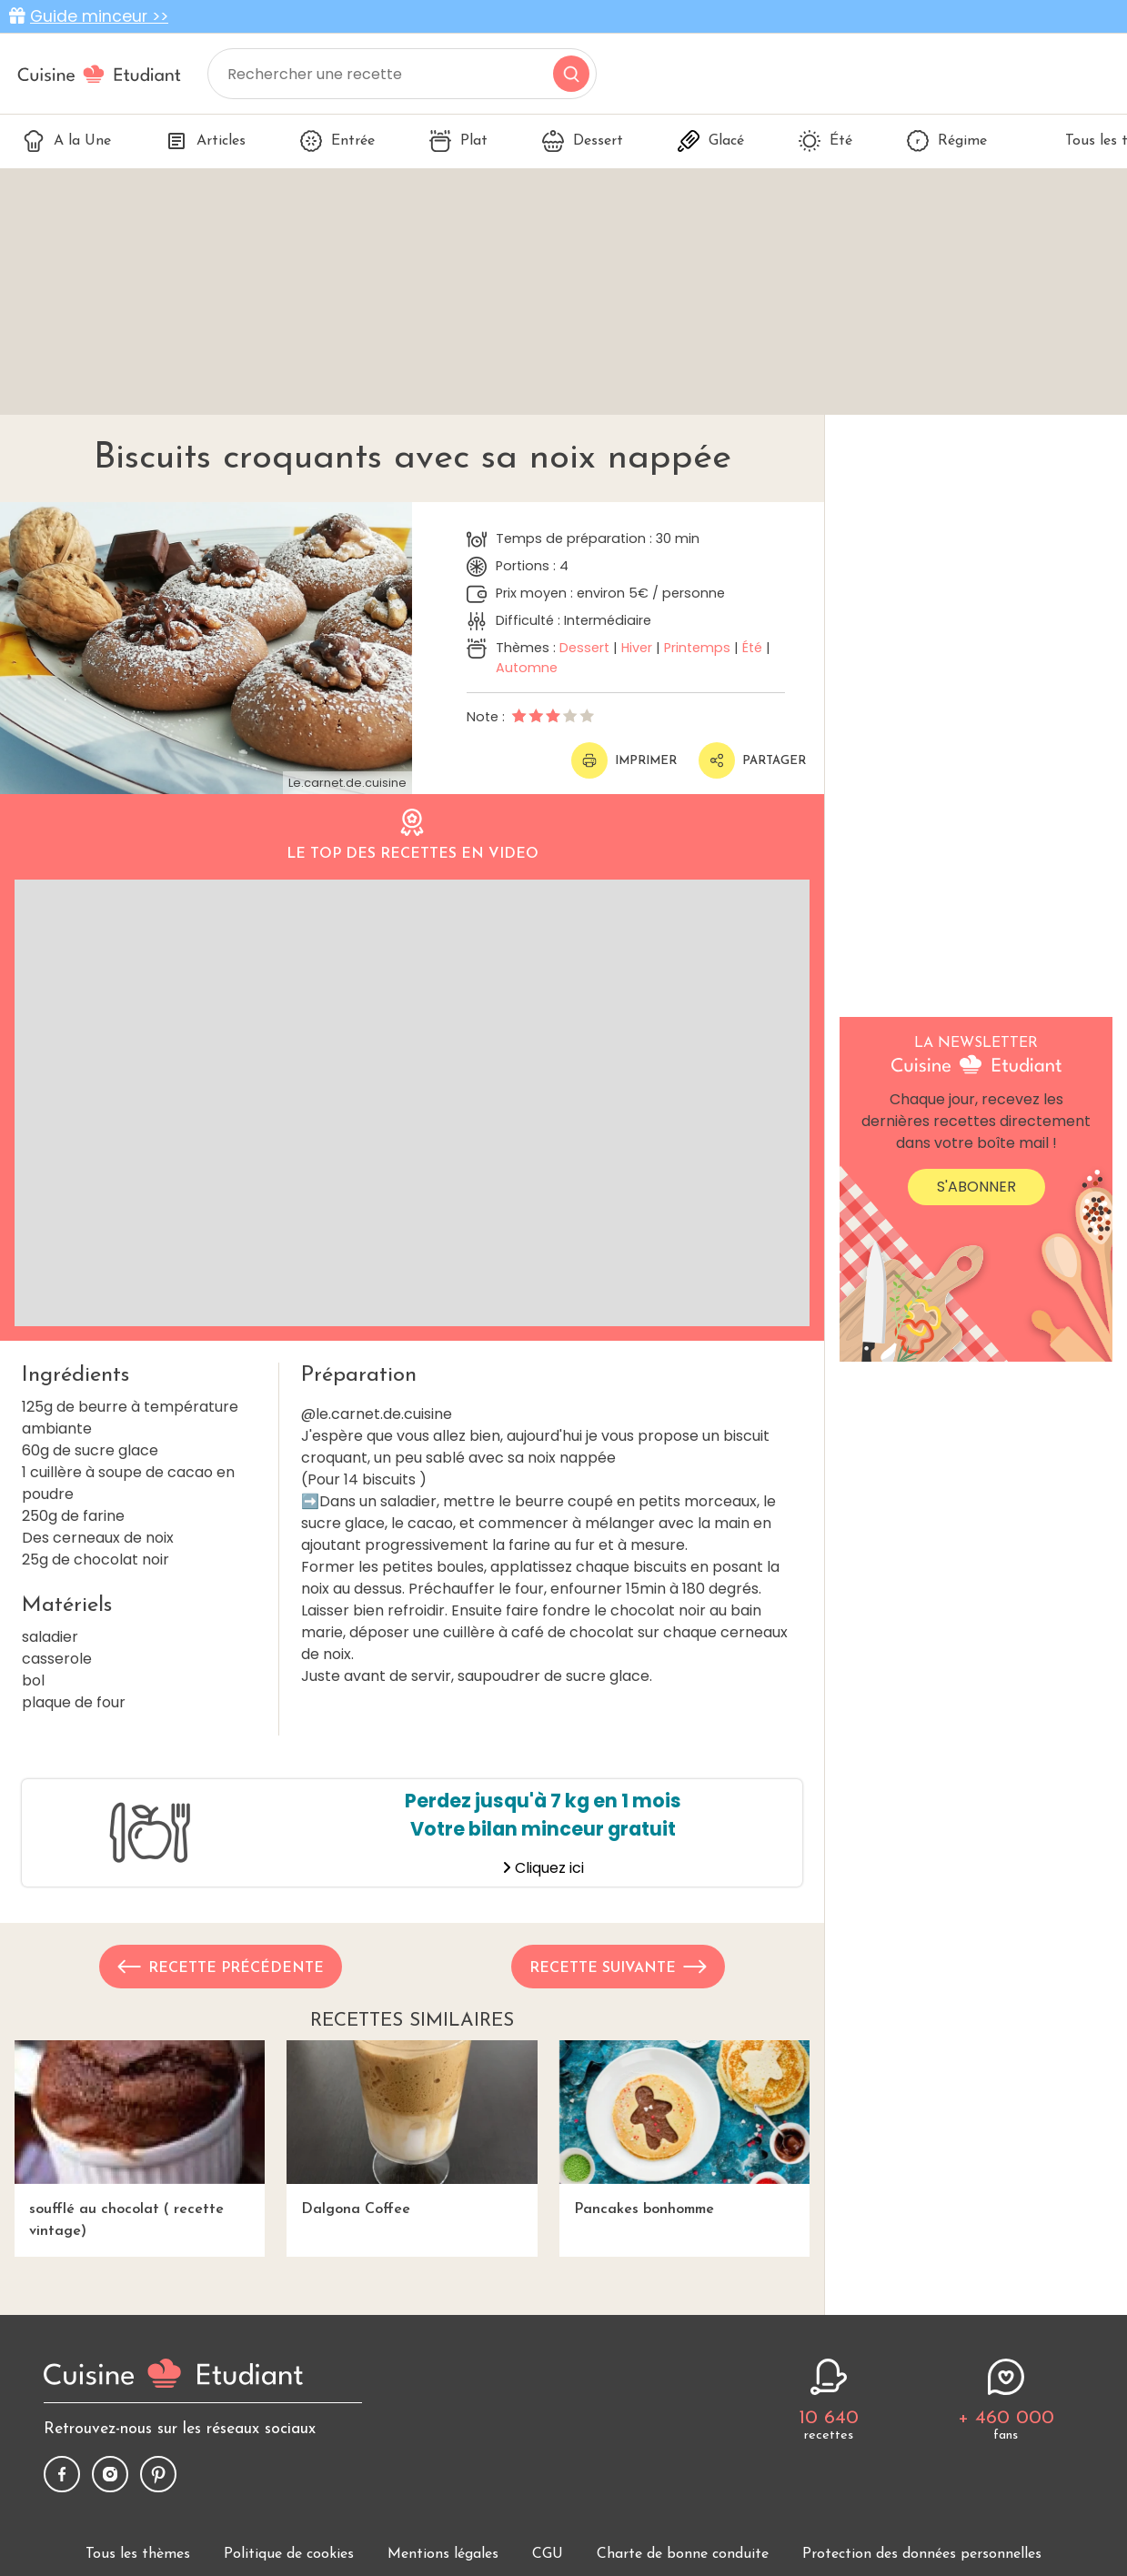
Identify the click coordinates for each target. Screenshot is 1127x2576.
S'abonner (976, 1186)
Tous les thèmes (138, 2554)
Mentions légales (442, 2554)
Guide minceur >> (99, 16)
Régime (947, 141)
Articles (206, 141)
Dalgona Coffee (412, 2128)
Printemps (697, 648)
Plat (458, 141)
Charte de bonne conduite (683, 2554)
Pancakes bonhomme (684, 2128)
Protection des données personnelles (921, 2554)
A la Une (67, 141)
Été (825, 141)
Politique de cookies (289, 2554)
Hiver (636, 648)
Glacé (711, 141)
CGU (547, 2554)
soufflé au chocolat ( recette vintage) (140, 2139)
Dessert (582, 141)
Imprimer (624, 760)
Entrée (337, 141)
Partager (752, 760)
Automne (527, 668)
